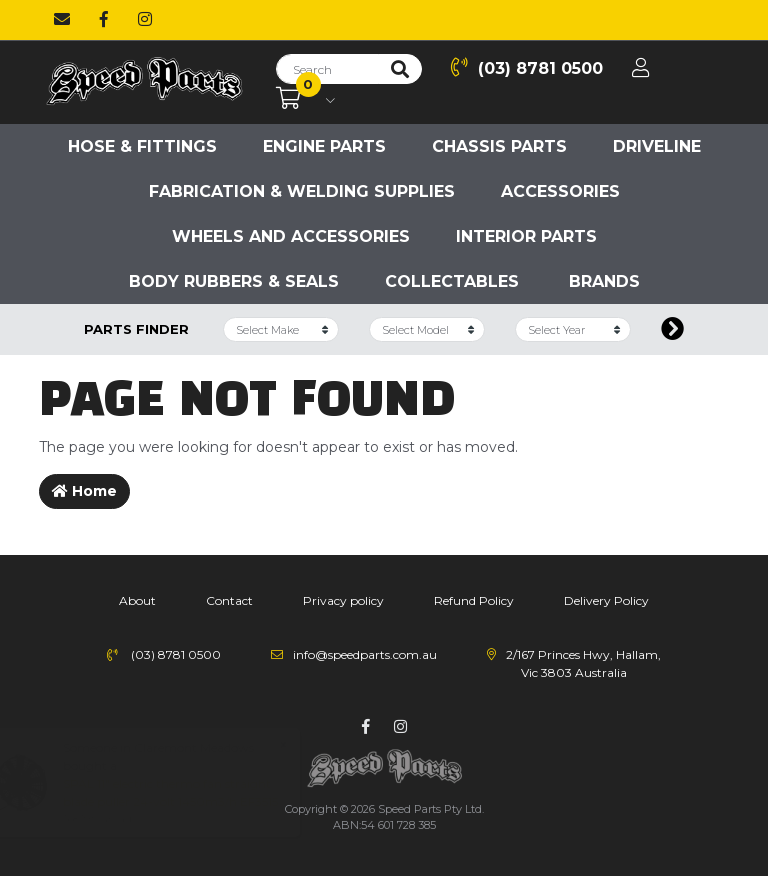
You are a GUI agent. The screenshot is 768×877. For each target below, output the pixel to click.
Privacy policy (343, 600)
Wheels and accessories (291, 236)
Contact (229, 600)
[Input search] (327, 69)
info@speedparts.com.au (365, 654)
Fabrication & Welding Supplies (302, 191)
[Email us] (62, 20)
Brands (604, 281)
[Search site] (400, 69)
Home (84, 491)
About (137, 600)
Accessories (560, 191)
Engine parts (324, 146)
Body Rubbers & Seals (234, 281)
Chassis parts (499, 146)
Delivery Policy (606, 600)
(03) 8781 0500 (527, 67)
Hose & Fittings (142, 146)
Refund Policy (474, 600)
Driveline (657, 146)
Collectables (452, 281)
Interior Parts (526, 236)
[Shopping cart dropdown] (305, 99)
